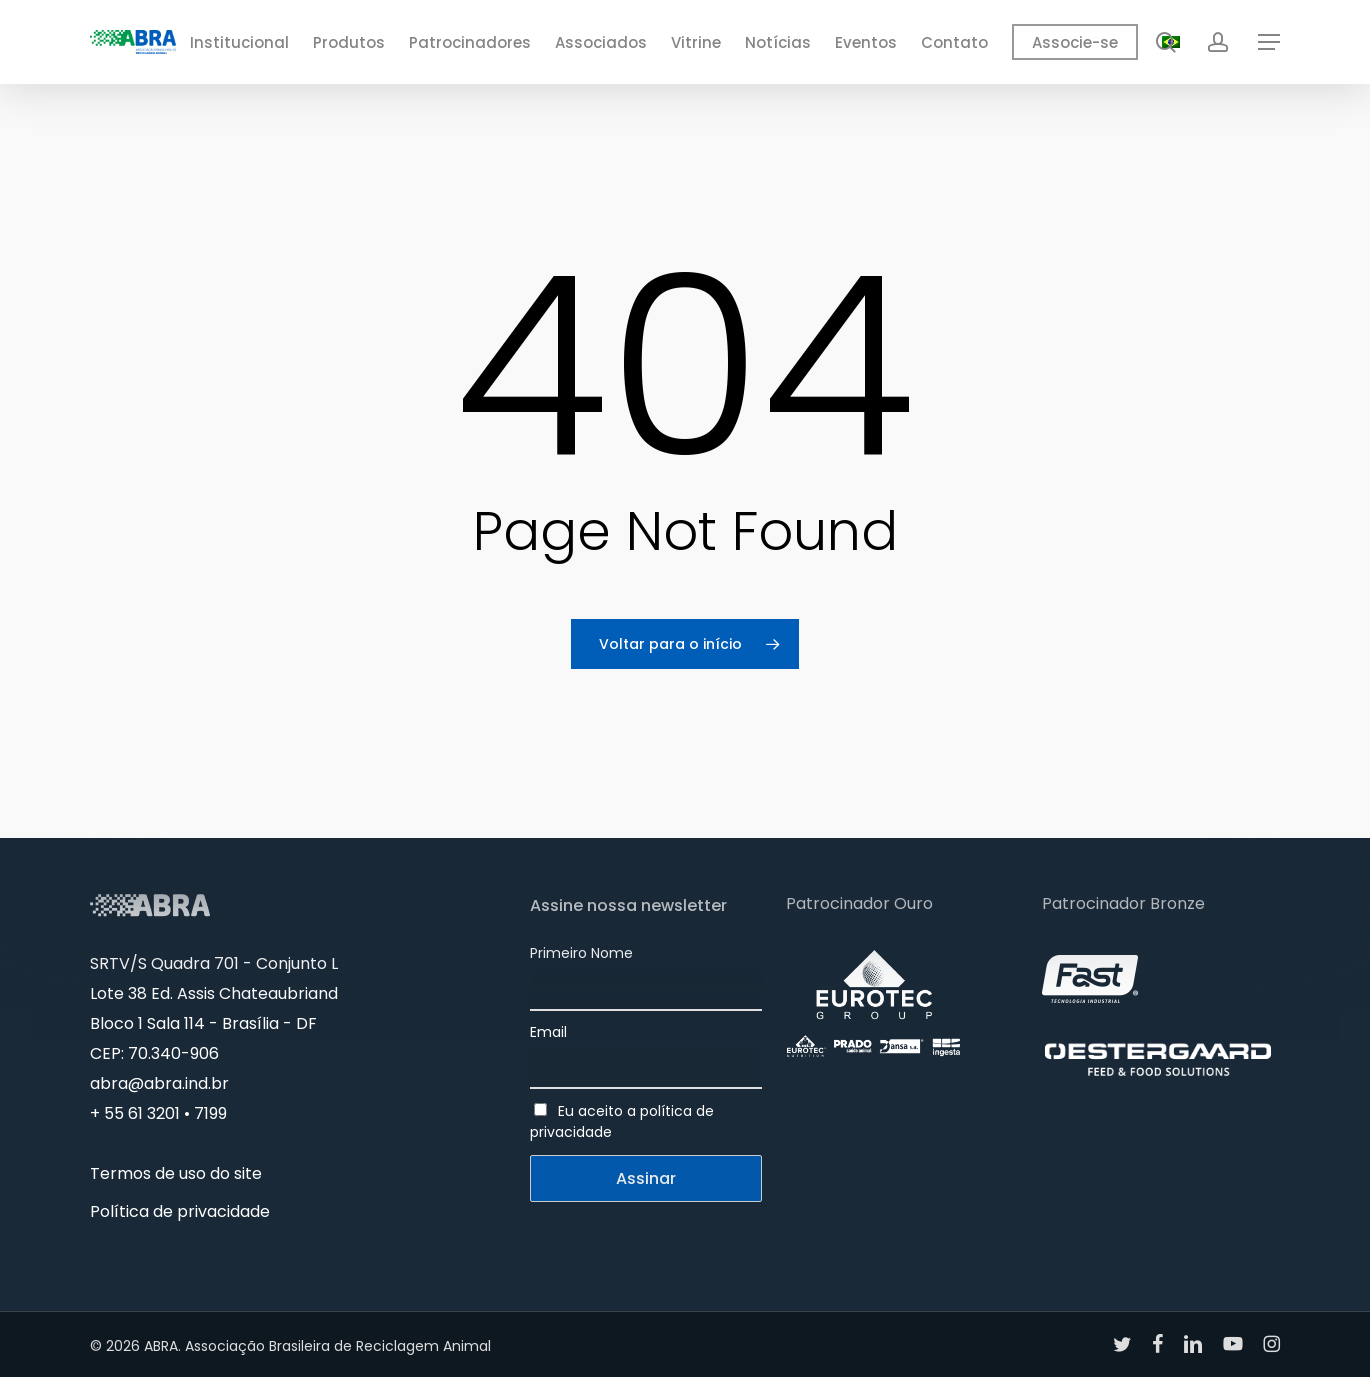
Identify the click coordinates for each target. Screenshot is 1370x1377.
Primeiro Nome (581, 953)
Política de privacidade (180, 1211)
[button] (1269, 42)
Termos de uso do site (176, 1173)
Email (548, 1032)
